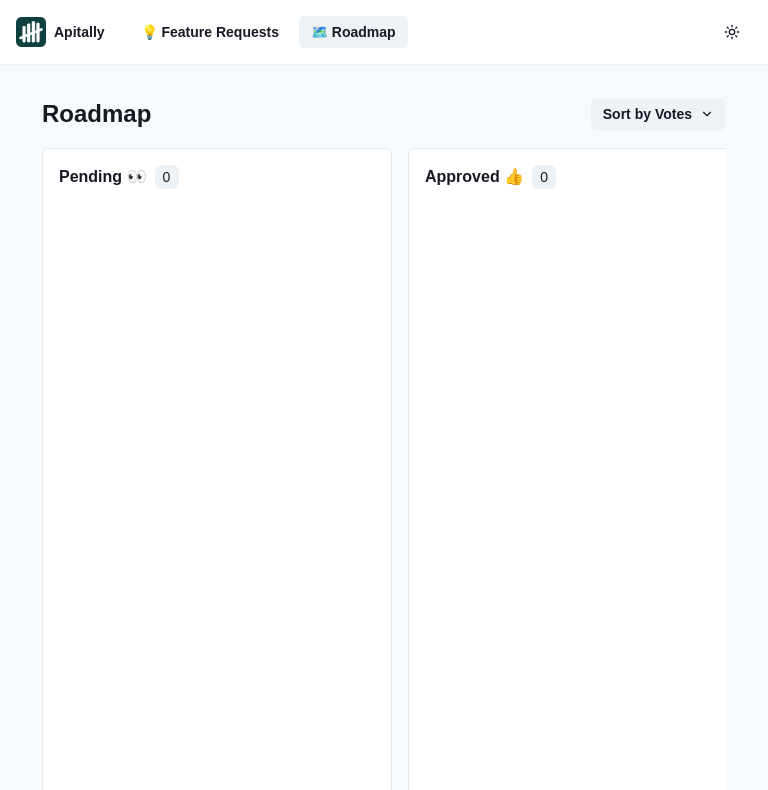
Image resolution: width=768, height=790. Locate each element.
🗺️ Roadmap (353, 32)
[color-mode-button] (732, 32)
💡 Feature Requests (210, 32)
